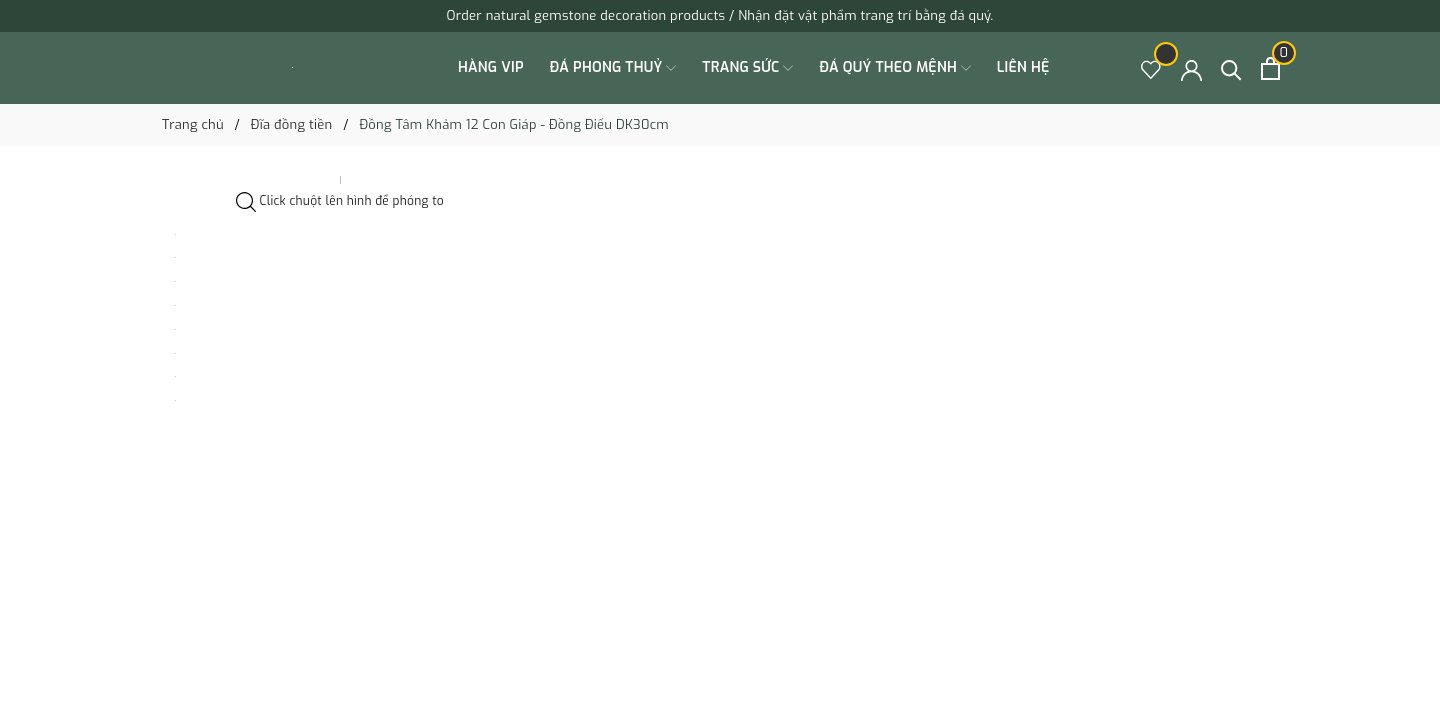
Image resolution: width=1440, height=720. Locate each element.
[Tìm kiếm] (1231, 68)
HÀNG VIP (491, 67)
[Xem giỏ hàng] (1270, 68)
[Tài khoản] (1191, 68)
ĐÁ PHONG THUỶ (613, 68)
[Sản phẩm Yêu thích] (1151, 68)
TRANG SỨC (747, 68)
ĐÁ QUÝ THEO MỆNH (894, 68)
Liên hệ (1023, 67)
